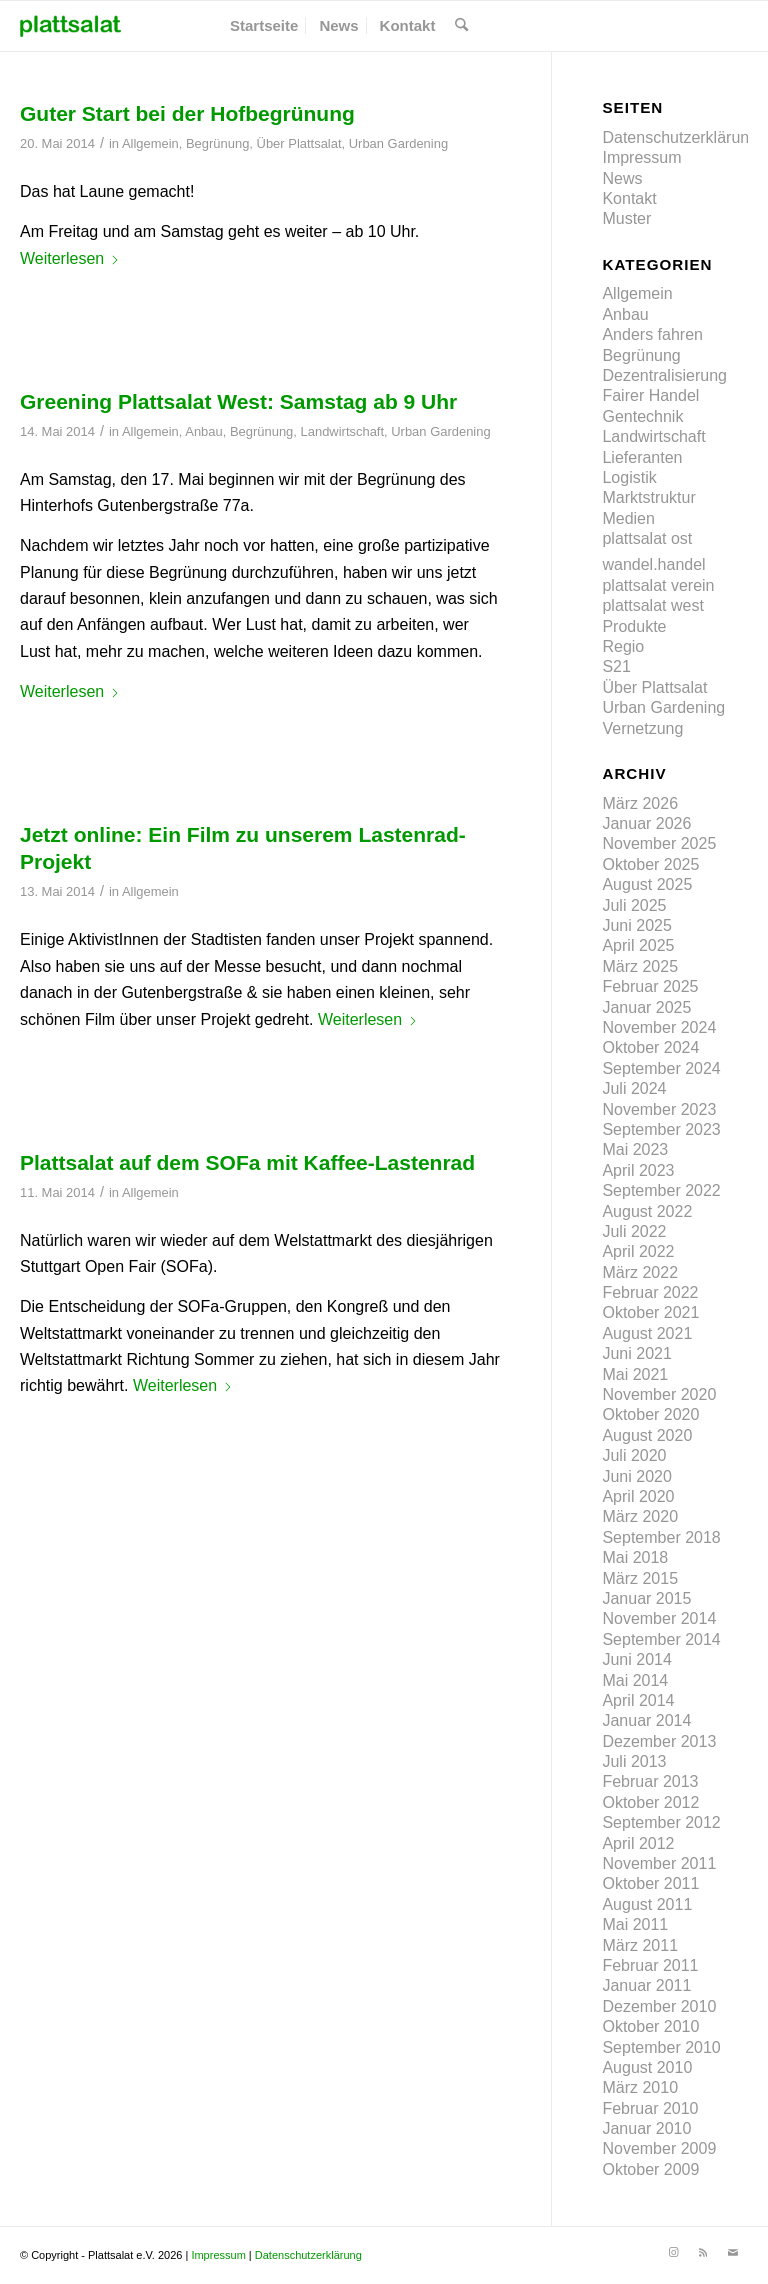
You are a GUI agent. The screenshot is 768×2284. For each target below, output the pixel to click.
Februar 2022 (650, 1292)
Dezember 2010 (659, 2006)
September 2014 (661, 1639)
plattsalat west (652, 605)
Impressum (641, 157)
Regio (623, 646)
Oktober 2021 (650, 1312)
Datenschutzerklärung (680, 137)
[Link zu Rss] (703, 2252)
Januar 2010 (646, 2128)
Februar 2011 (650, 1965)
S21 (616, 666)
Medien (628, 518)
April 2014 (638, 1700)
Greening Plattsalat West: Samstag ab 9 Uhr (238, 401)
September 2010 (661, 2047)
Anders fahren (652, 334)
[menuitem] (264, 26)
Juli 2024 (634, 1088)
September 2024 (661, 1068)
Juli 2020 (634, 1455)
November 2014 (659, 1618)
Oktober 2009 (650, 2169)
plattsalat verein (658, 585)
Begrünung (217, 143)
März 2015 (640, 1578)
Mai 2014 (635, 1680)
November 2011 (659, 1863)
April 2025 (638, 945)
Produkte (634, 626)
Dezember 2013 (659, 1741)
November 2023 (659, 1109)
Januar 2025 (646, 1007)
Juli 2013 (634, 1761)
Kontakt (629, 198)
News (622, 178)
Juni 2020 (636, 1476)
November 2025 (659, 843)
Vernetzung (642, 728)
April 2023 (638, 1170)
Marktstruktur (648, 497)
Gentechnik (642, 416)
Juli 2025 (634, 905)
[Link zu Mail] (733, 2252)
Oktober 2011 (650, 1883)
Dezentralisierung (664, 375)
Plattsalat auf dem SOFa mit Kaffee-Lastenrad (247, 1162)
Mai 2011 (635, 1924)
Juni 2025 (636, 925)
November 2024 (659, 1027)
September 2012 (661, 1822)
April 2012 (638, 1843)
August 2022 (647, 1211)
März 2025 (640, 966)
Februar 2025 (650, 986)
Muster (626, 218)
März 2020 (640, 1516)
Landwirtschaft (343, 431)
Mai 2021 (635, 1374)
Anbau (203, 431)
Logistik (629, 477)
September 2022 (661, 1190)
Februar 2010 (650, 2108)
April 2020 (638, 1496)
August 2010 (647, 2067)
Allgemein (150, 143)
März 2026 (640, 803)
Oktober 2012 (650, 1802)
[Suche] (461, 26)
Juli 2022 (634, 1231)
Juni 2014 (636, 1659)
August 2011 (647, 1904)
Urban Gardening (398, 143)
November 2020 (659, 1394)
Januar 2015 (646, 1598)
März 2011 (640, 1945)
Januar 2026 (646, 823)
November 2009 (659, 2148)
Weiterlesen (70, 258)
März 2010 (640, 2087)
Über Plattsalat (299, 143)
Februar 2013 (650, 1781)
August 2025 (647, 884)
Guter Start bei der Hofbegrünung (187, 113)
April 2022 (638, 1251)
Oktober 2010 (650, 2026)
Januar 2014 (646, 1720)
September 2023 (661, 1129)
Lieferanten (642, 457)
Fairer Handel (650, 395)
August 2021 (647, 1333)
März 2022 (640, 1272)
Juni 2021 (636, 1353)
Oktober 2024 (650, 1047)
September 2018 (661, 1537)
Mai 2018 (635, 1557)
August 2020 (647, 1435)
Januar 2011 (646, 1985)
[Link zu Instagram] (673, 2252)
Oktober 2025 (650, 864)
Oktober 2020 (650, 1414)
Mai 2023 (635, 1149)
